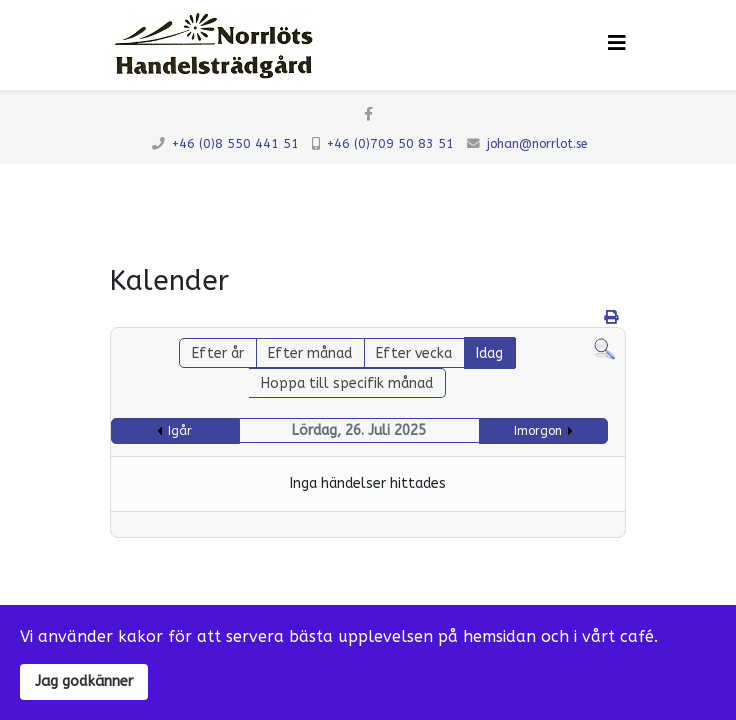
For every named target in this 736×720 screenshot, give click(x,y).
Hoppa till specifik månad (347, 383)
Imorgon (538, 431)
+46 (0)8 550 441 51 (235, 143)
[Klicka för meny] (617, 43)
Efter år (218, 353)
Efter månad (310, 353)
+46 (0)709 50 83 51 (390, 143)
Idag (489, 353)
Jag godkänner (84, 681)
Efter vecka (414, 353)
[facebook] (368, 114)
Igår (180, 431)
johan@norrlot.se (537, 143)
